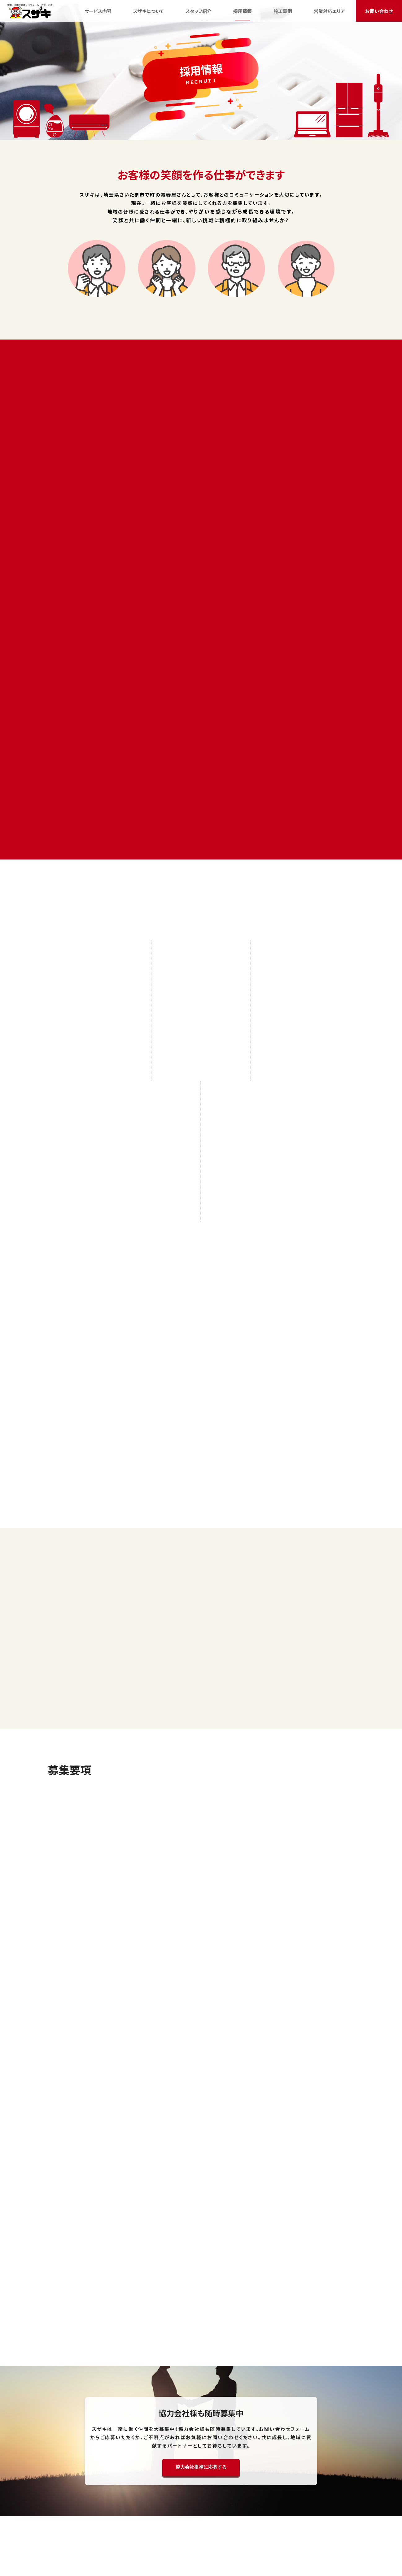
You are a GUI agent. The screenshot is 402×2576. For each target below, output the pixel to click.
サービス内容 (92, 2526)
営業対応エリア (268, 2526)
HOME (66, 2526)
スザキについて (128, 2526)
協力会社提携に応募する (201, 2272)
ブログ (239, 2526)
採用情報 (192, 2526)
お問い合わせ (329, 2526)
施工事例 (217, 2526)
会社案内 (300, 2526)
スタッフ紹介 (163, 2526)
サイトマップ (200, 2534)
